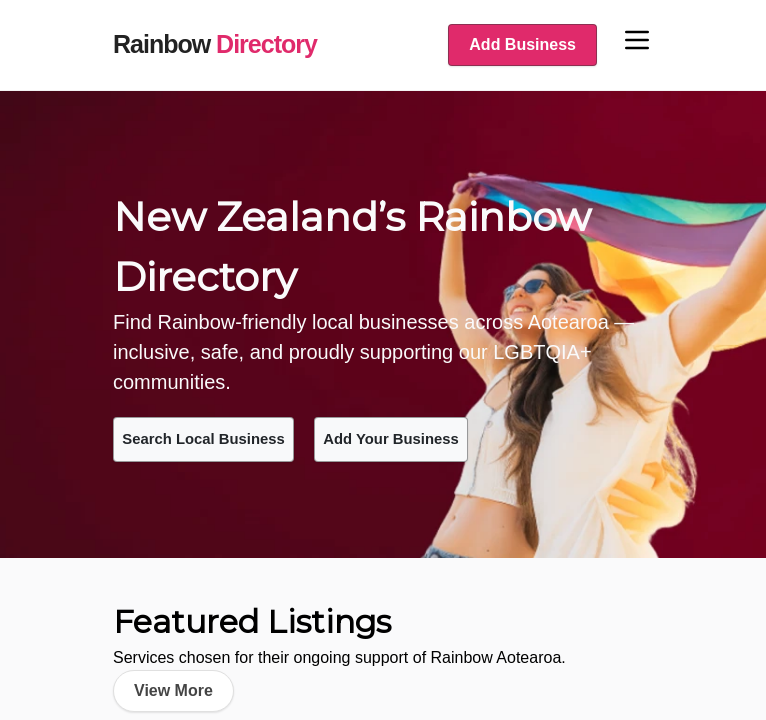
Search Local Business (221, 437)
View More (173, 687)
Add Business (522, 44)
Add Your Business (444, 437)
